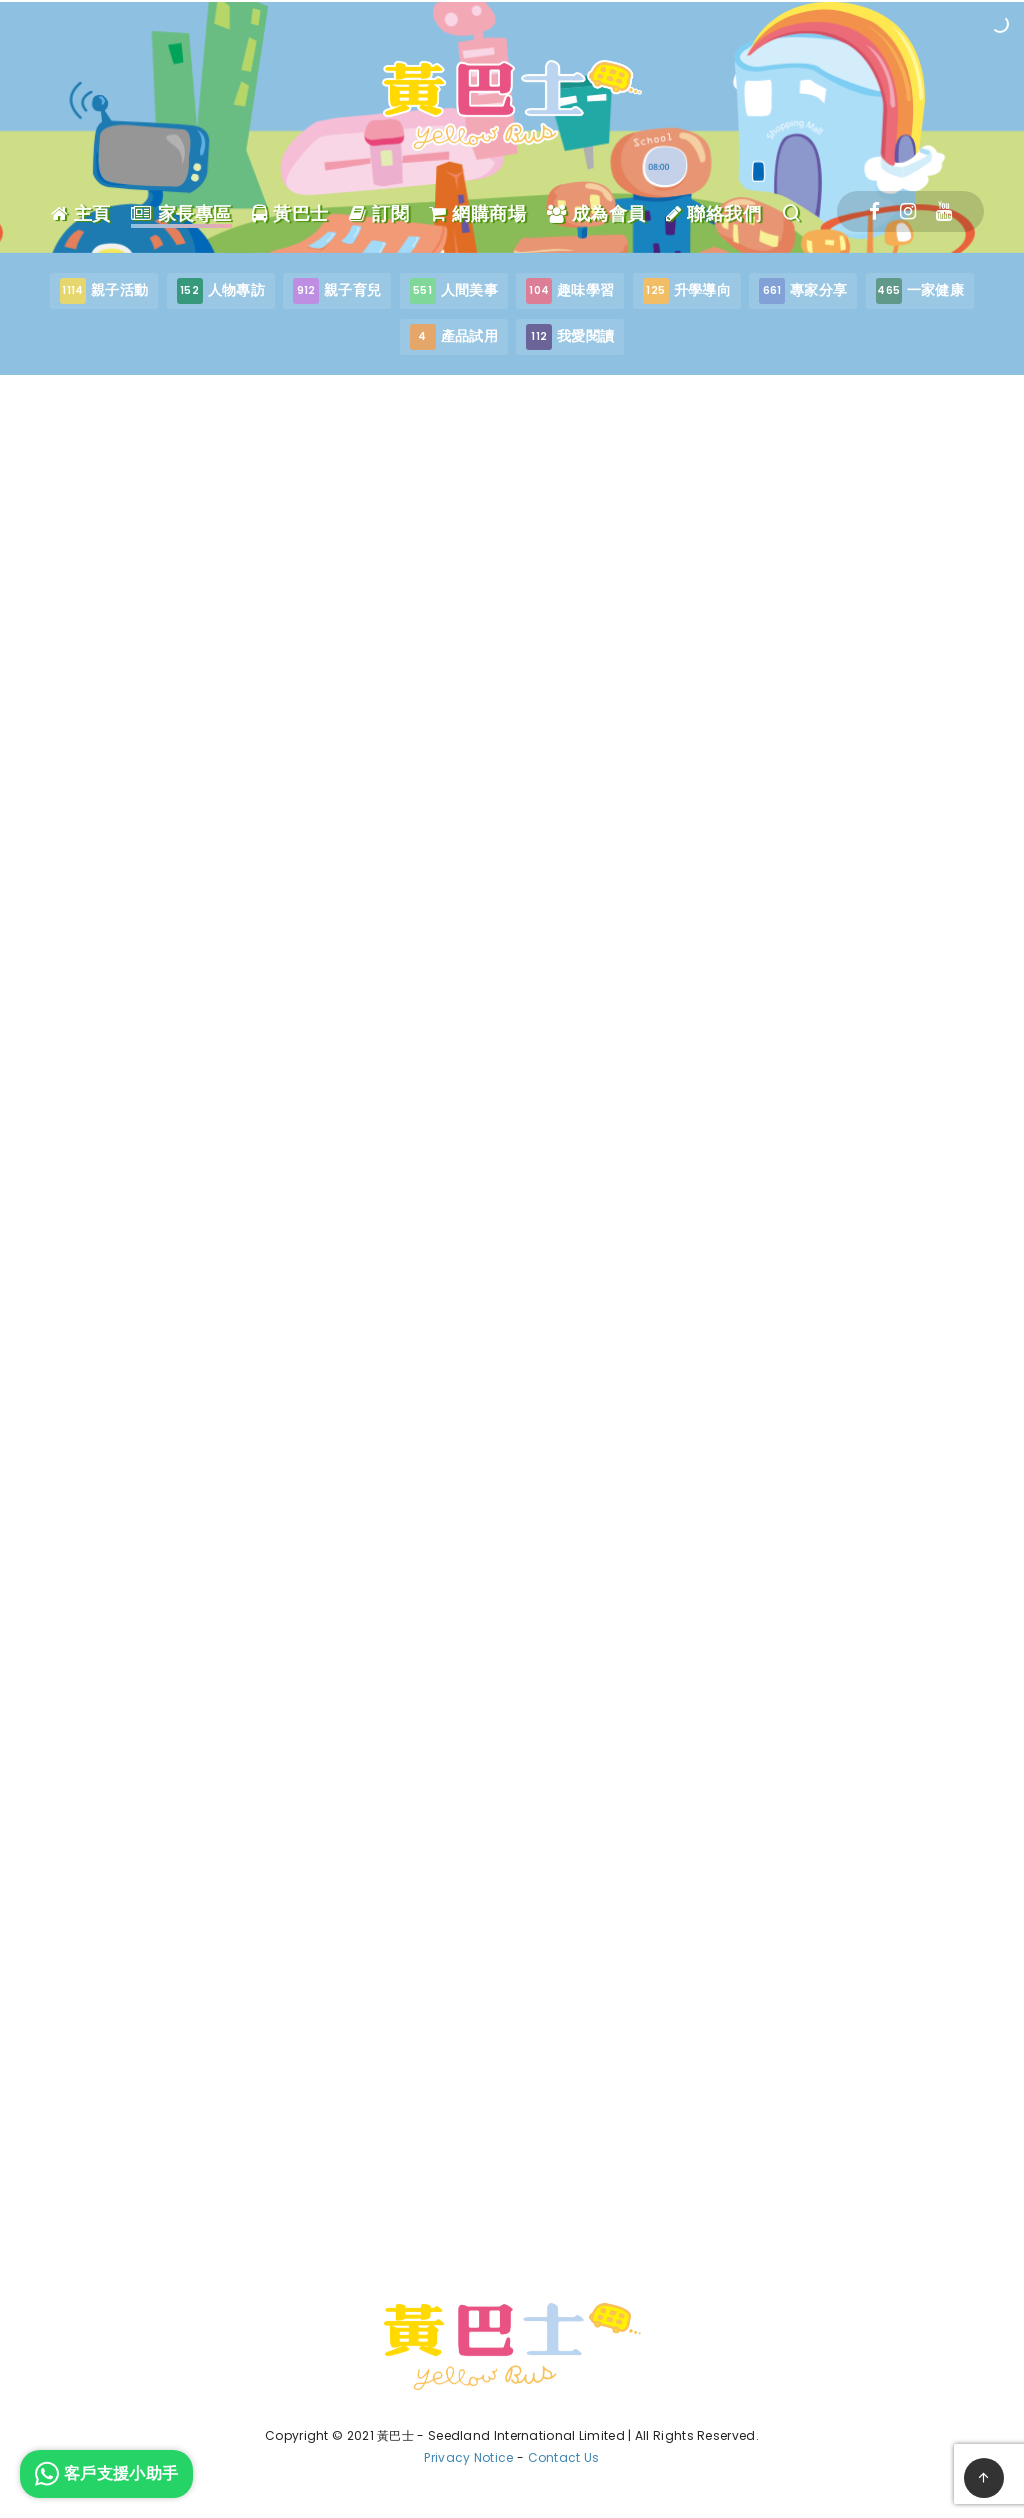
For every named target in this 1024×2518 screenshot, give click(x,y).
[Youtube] (944, 211)
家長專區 (181, 214)
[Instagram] (908, 211)
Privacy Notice (468, 2457)
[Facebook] (874, 211)
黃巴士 (290, 214)
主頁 (81, 214)
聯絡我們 (713, 214)
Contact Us (564, 2457)
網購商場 (477, 214)
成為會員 (596, 214)
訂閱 (379, 214)
